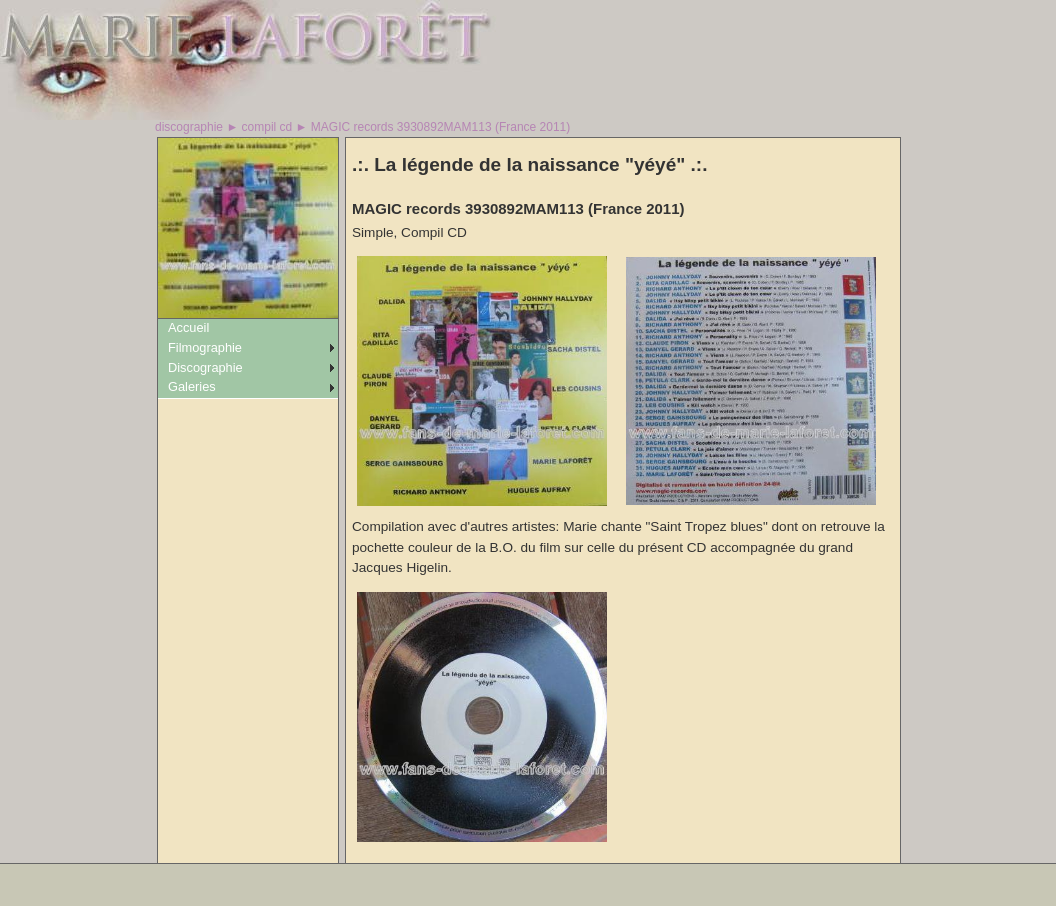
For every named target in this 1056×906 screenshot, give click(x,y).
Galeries (192, 386)
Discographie (205, 367)
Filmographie (205, 347)
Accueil (188, 327)
